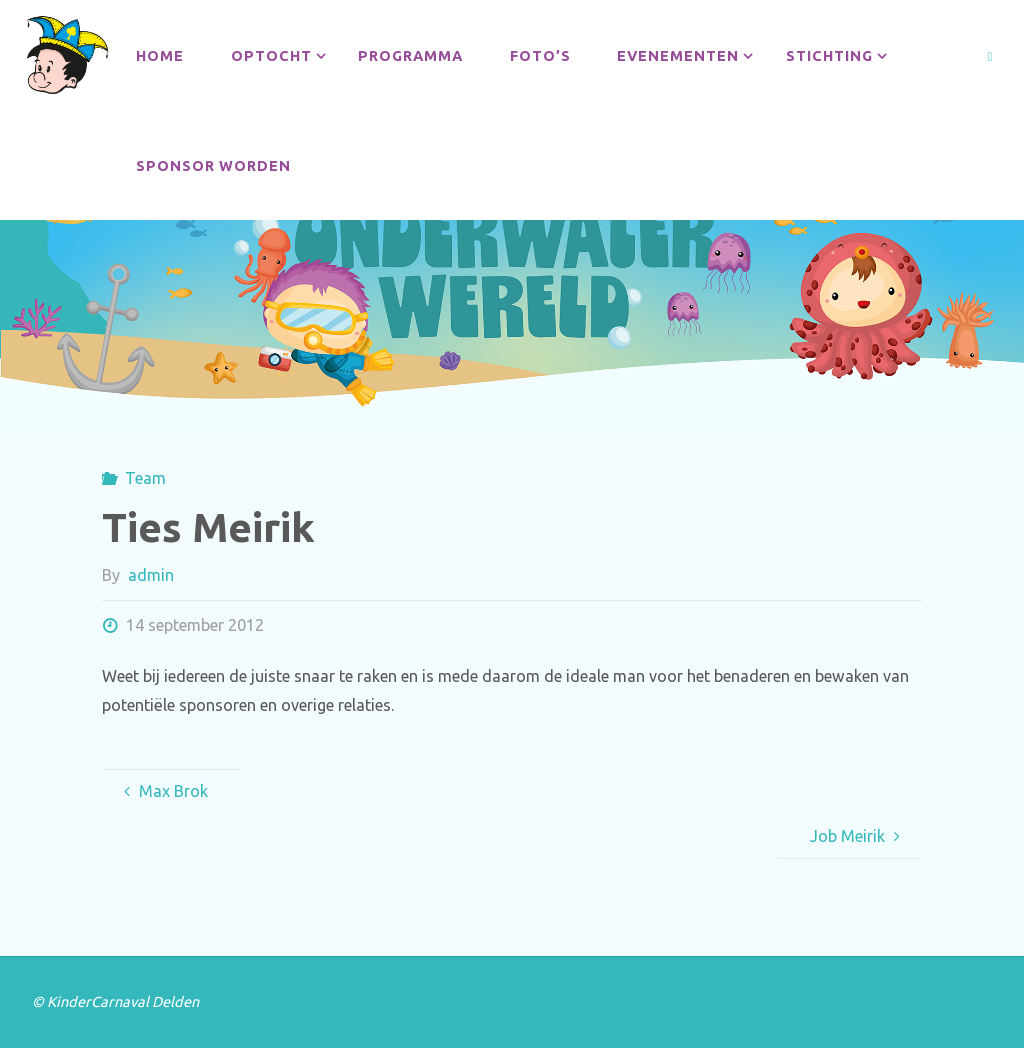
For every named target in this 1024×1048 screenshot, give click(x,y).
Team (145, 478)
